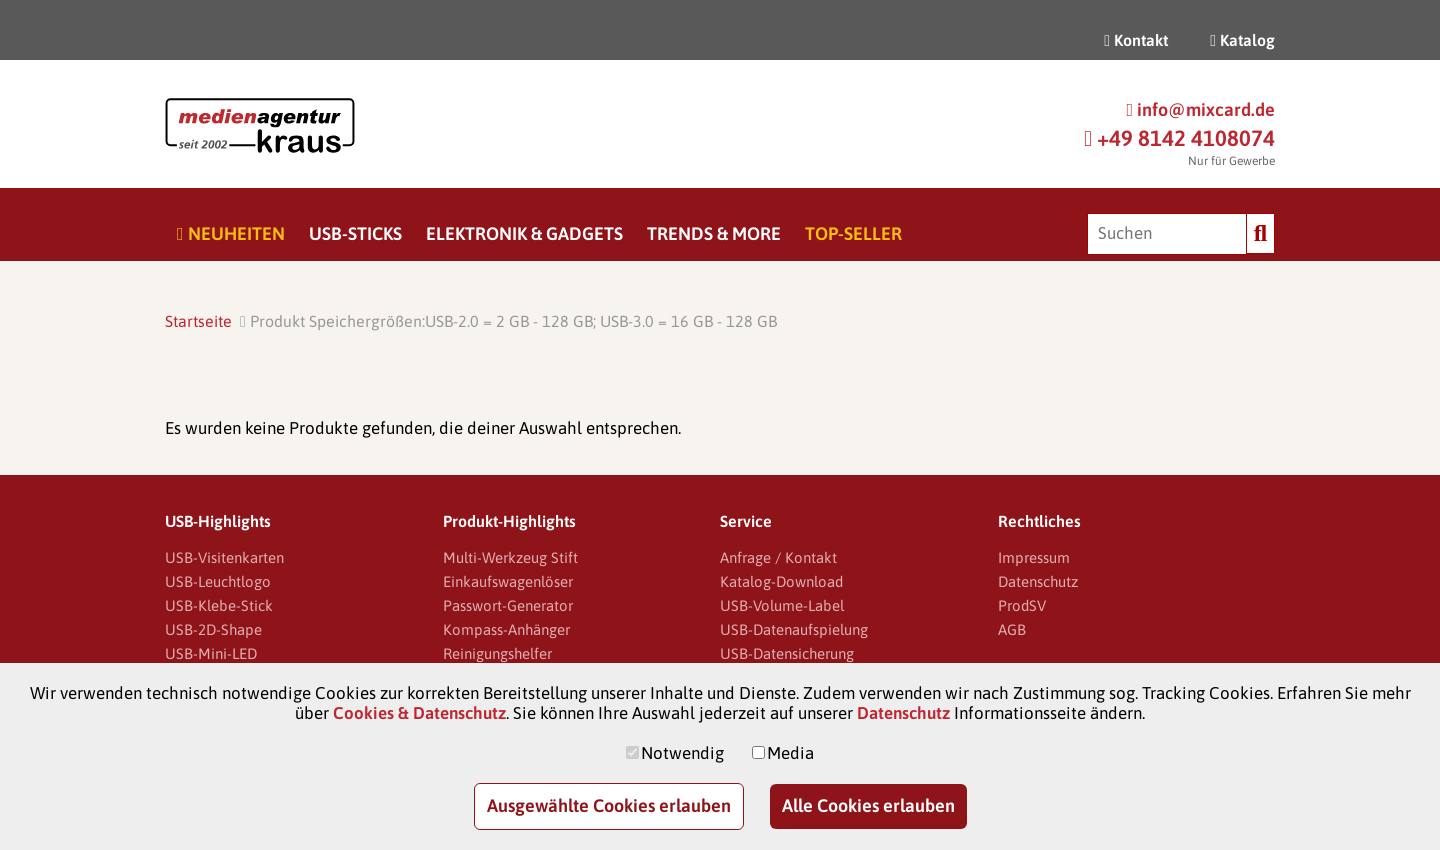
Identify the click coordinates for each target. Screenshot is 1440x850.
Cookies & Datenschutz (419, 713)
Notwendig (682, 753)
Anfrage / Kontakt (778, 557)
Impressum (1034, 557)
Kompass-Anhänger (506, 629)
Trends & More (714, 233)
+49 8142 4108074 (1179, 138)
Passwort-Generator (508, 605)
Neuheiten (231, 233)
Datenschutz (1038, 581)
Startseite (198, 321)
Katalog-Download (781, 581)
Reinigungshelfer (497, 653)
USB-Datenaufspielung (794, 629)
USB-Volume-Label (782, 605)
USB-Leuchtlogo (218, 581)
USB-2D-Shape (213, 629)
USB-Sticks (355, 233)
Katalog (1242, 40)
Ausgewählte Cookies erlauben (609, 805)
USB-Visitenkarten (224, 557)
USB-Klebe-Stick (219, 605)
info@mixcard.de (1200, 109)
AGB (1012, 629)
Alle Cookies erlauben (868, 805)
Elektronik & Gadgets (524, 233)
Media (790, 753)
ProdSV (1022, 605)
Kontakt (1136, 40)
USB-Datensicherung (787, 653)
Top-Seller (853, 233)
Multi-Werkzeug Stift (510, 557)
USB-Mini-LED (211, 653)
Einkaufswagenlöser (508, 581)
